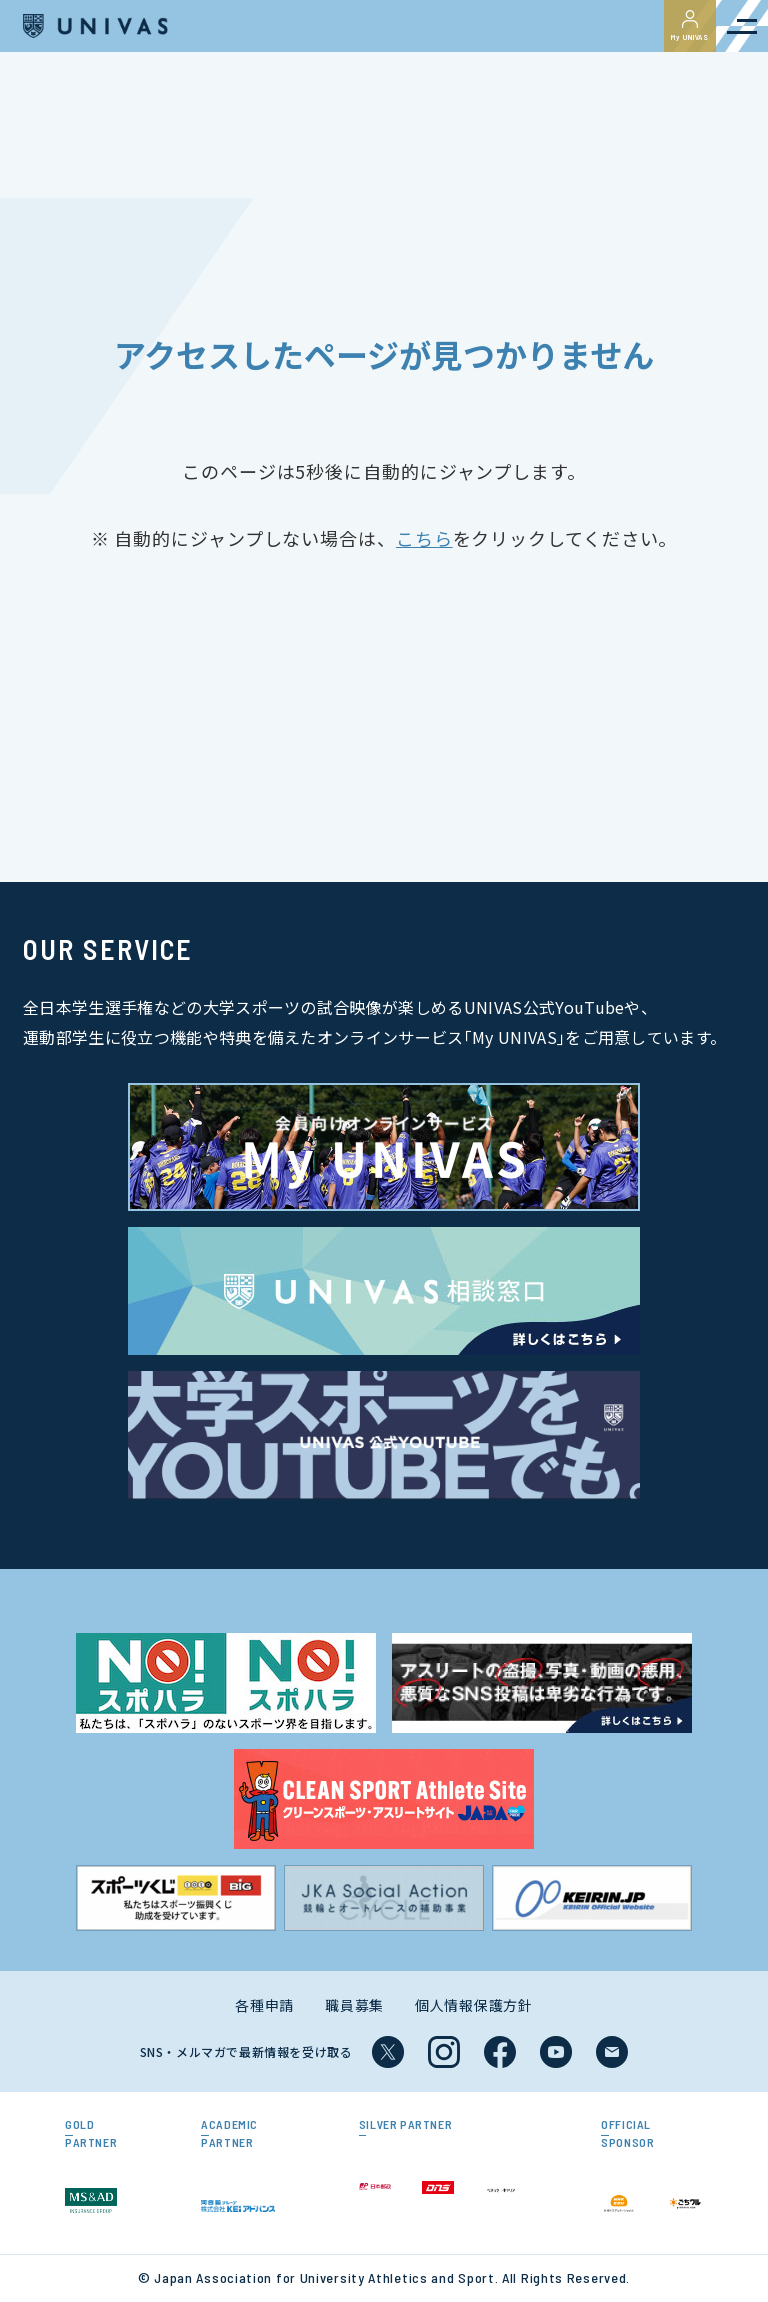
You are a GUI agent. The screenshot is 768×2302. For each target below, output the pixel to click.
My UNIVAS (690, 26)
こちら (424, 538)
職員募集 (354, 2005)
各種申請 (264, 2005)
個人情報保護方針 (474, 2005)
